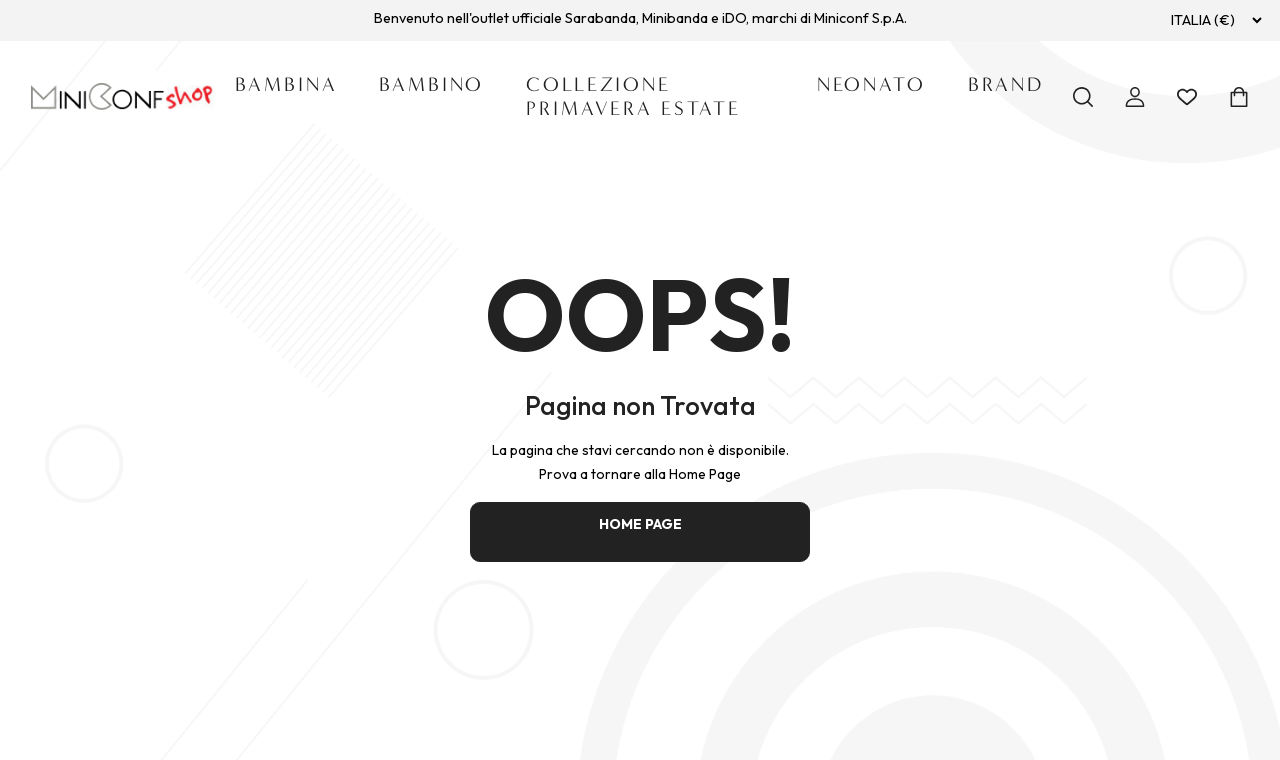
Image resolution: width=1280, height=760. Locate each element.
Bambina (286, 84)
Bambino (431, 84)
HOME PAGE (640, 524)
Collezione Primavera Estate (633, 96)
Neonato (871, 84)
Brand (1006, 84)
